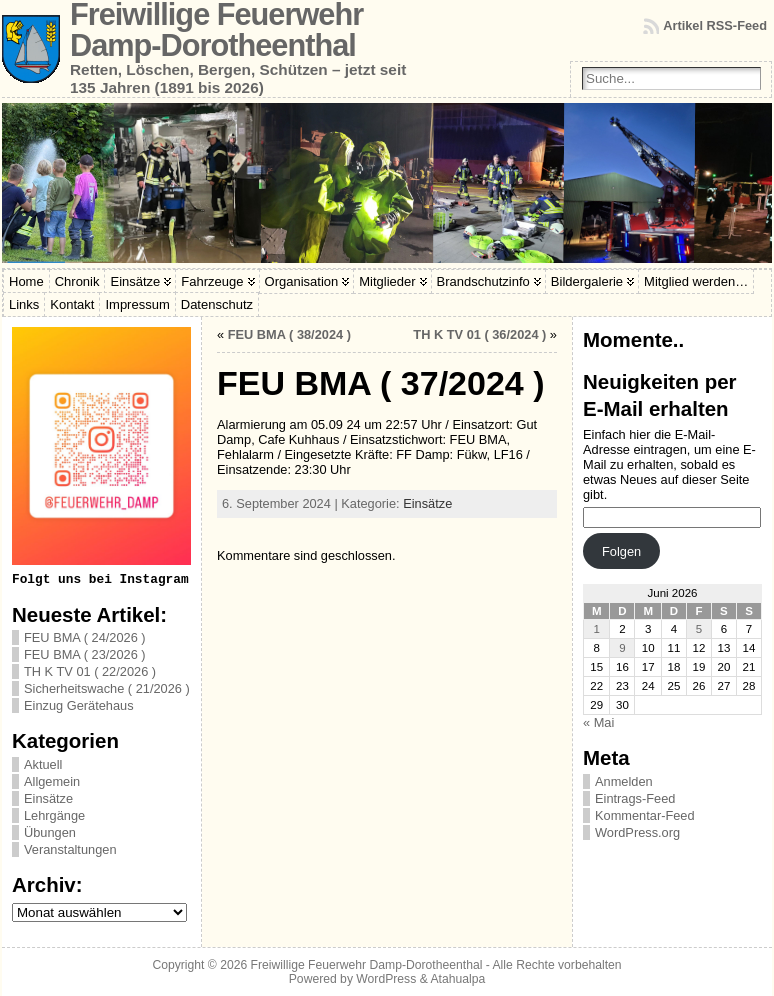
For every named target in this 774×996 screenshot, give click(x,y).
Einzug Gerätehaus (79, 705)
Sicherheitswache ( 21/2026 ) (107, 688)
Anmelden (624, 781)
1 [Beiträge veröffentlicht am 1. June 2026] (597, 629)
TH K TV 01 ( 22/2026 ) (90, 671)
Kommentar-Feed (645, 815)
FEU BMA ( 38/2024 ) (289, 334)
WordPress (386, 979)
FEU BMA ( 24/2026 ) (85, 637)
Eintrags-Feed (635, 798)
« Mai (598, 722)
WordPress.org (637, 832)
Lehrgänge (54, 815)
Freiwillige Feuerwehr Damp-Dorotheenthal (367, 965)
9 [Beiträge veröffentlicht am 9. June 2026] (622, 648)
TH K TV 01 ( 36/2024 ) (479, 334)
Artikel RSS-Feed (715, 25)
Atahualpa (457, 979)
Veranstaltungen (70, 849)
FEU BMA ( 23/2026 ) (85, 654)
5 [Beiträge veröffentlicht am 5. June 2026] (699, 629)
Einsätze (48, 798)
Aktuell (43, 764)
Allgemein (52, 781)
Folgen (621, 551)
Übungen (50, 832)
